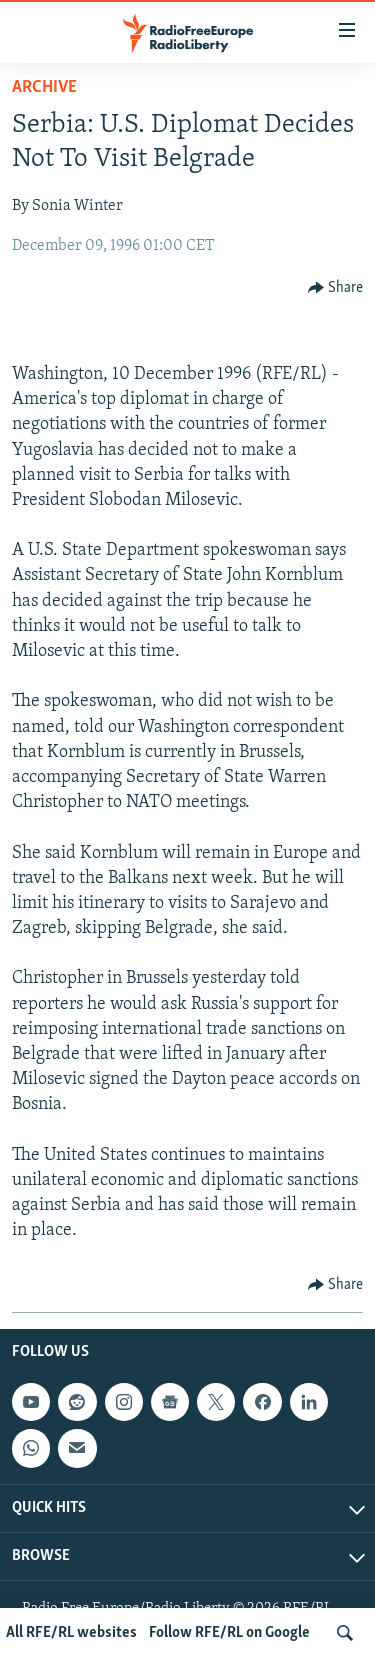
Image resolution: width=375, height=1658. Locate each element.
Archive (44, 87)
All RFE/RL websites (71, 1633)
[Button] (336, 288)
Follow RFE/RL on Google (229, 1633)
